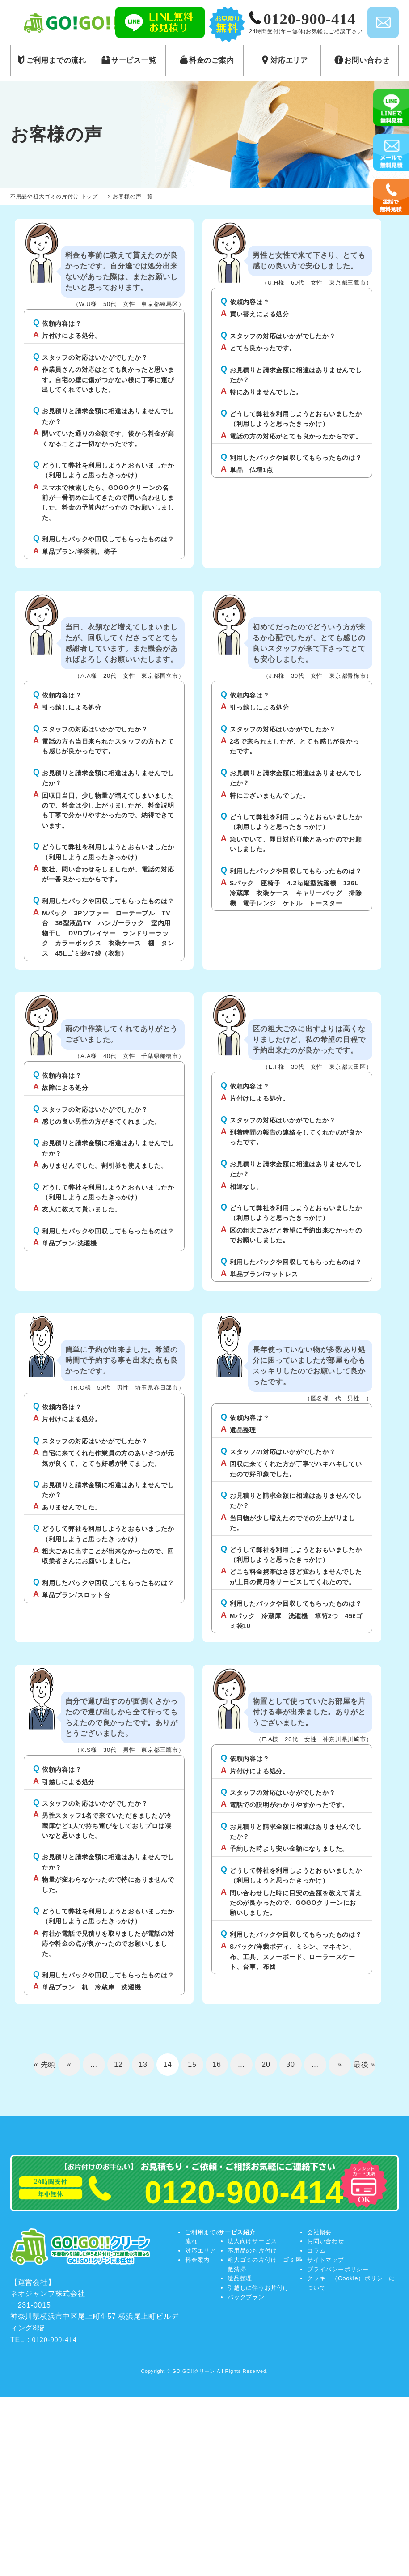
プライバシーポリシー (338, 2269)
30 (290, 2064)
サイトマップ (325, 2260)
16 (216, 2064)
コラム (316, 2250)
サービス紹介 (237, 2232)
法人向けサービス (252, 2241)
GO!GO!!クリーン (194, 2371)
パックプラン (246, 2297)
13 (143, 2064)
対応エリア (200, 2250)
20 (265, 2064)
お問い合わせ (325, 2241)
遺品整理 (240, 2278)
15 (192, 2064)
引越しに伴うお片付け (258, 2287)
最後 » (364, 2064)
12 (118, 2064)
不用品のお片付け (252, 2250)
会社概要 (319, 2232)
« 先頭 (45, 2064)
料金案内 (197, 2260)
